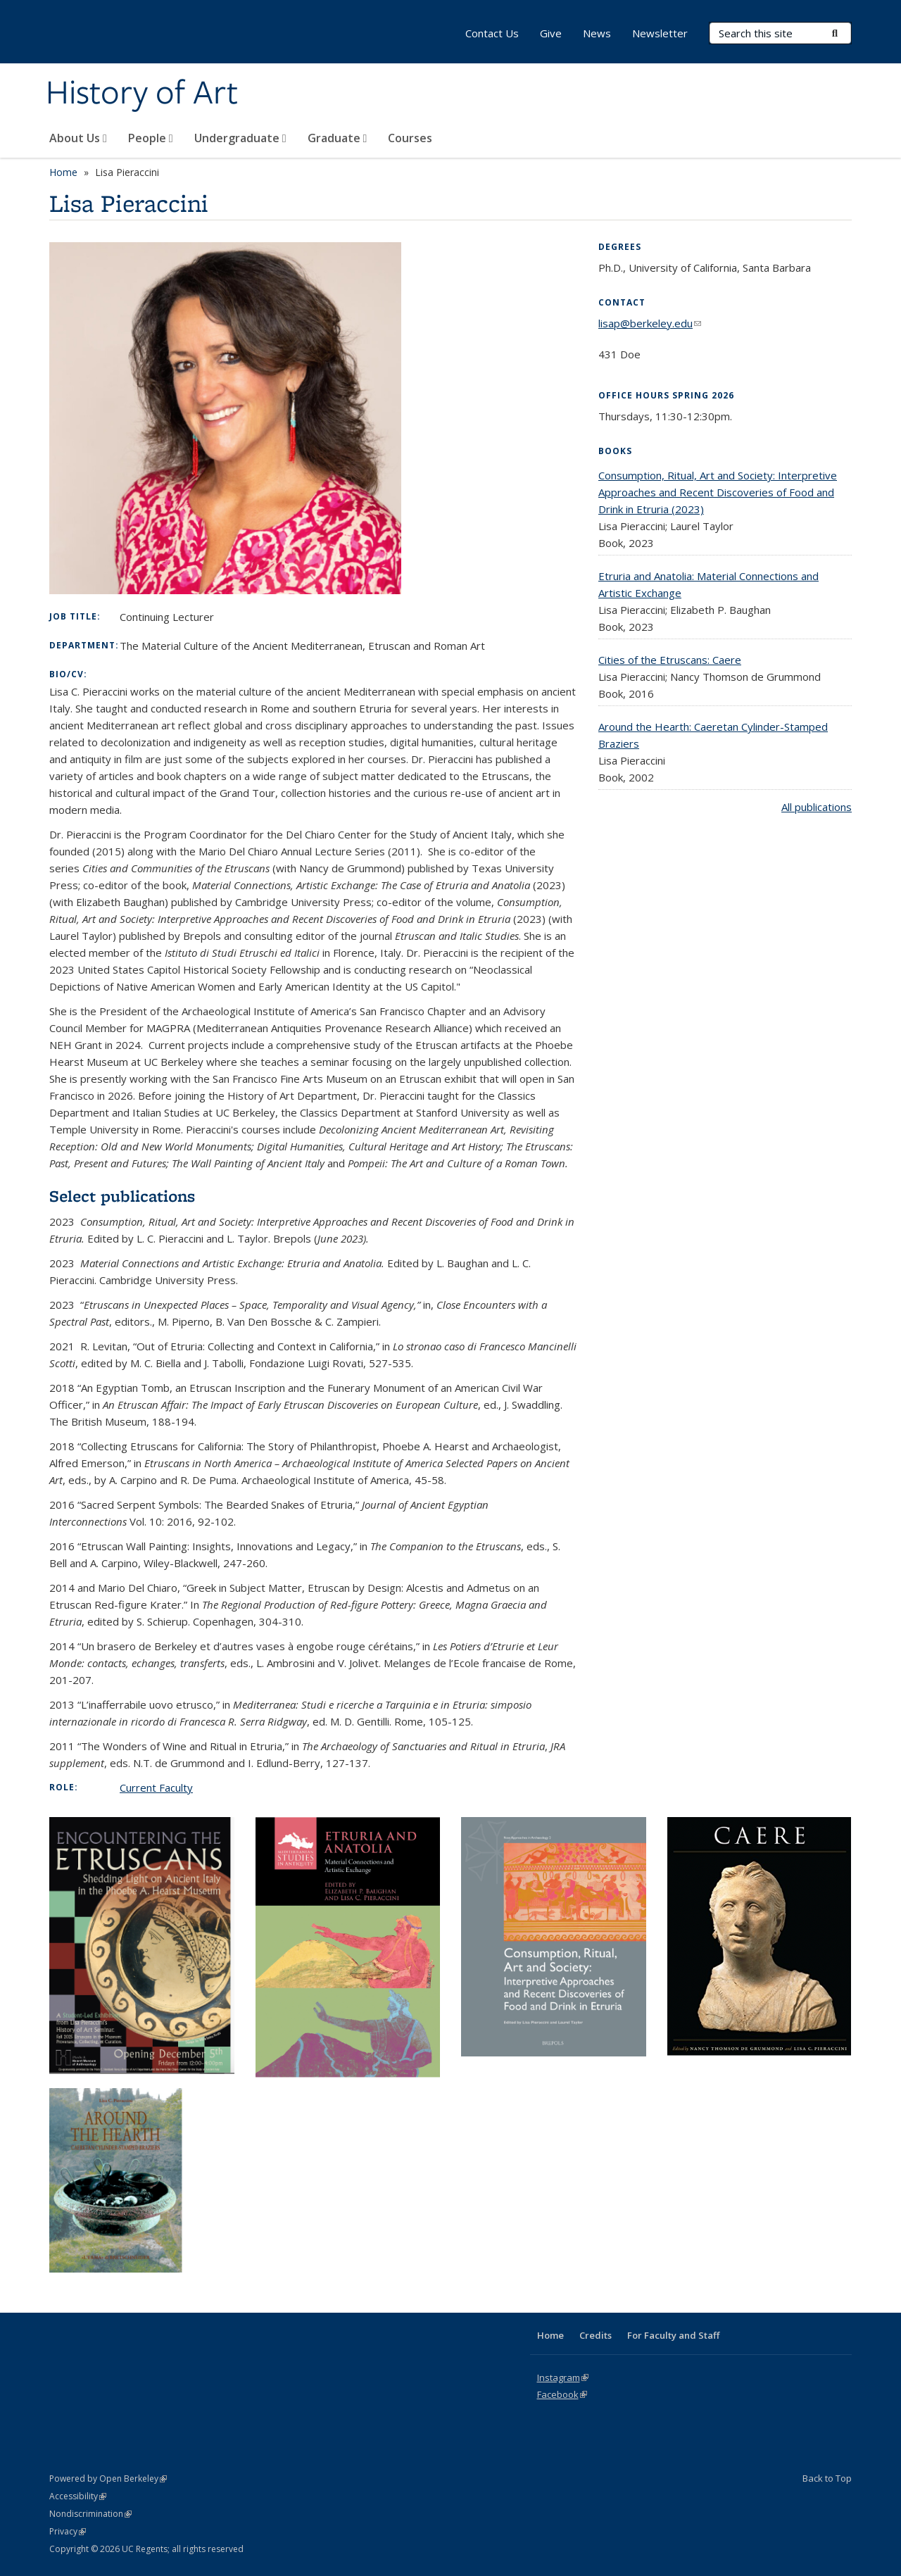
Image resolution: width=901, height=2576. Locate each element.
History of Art (142, 94)
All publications (816, 807)
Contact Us (492, 33)
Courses (410, 138)
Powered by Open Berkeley (108, 2478)
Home (63, 172)
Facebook (562, 2394)
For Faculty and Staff (673, 2335)
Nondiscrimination (90, 2514)
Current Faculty (156, 1787)
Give (551, 33)
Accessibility (77, 2496)
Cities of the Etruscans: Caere (669, 660)
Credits (595, 2335)
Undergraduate (240, 138)
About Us (78, 138)
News (597, 33)
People (150, 138)
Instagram (562, 2377)
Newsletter (660, 33)
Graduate (337, 138)
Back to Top (827, 2478)
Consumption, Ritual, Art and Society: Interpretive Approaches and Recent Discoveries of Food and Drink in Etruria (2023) (717, 492)
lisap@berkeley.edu (649, 323)
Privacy (67, 2531)
